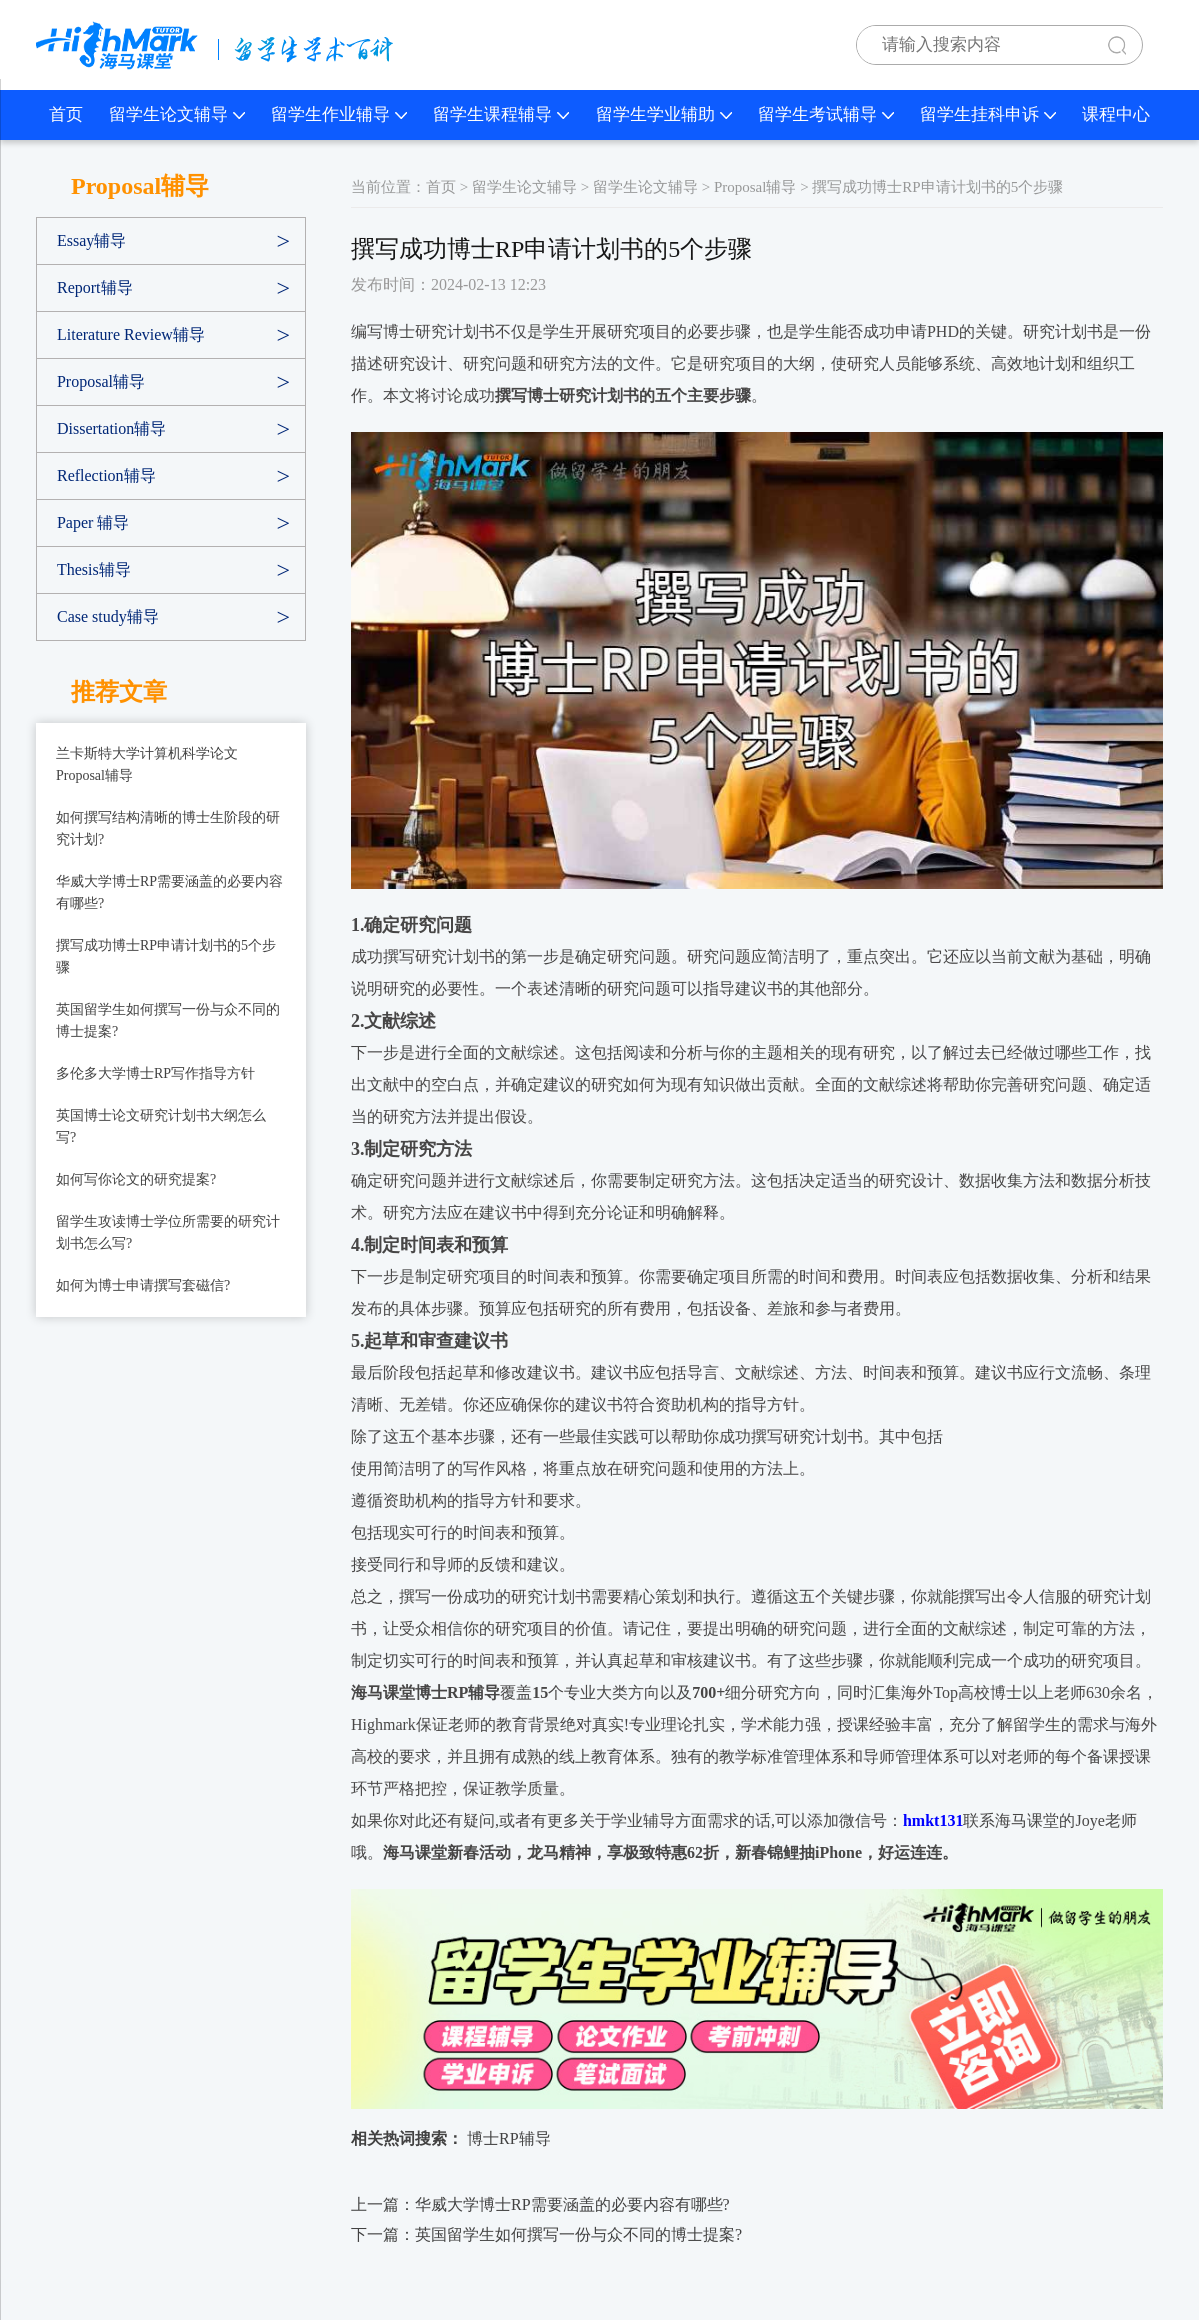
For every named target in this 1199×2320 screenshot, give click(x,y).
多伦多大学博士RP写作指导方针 (155, 1073)
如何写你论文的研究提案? (136, 1179)
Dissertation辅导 (111, 428)
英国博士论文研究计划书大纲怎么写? (161, 1126)
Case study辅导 (108, 616)
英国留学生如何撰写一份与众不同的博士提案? (168, 1020)
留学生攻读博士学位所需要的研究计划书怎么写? (168, 1232)
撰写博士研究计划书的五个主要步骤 (623, 395)
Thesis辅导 (94, 569)
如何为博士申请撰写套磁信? (143, 1285)
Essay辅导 (91, 240)
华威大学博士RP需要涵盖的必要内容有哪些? (169, 892)
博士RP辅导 (509, 2138)
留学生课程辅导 (501, 114)
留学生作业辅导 (339, 114)
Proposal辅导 (101, 381)
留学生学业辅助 (664, 114)
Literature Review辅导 (131, 334)
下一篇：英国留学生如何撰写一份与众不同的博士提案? (546, 2234)
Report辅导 (95, 287)
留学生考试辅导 (826, 114)
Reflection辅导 (106, 475)
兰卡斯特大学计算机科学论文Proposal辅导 (147, 764)
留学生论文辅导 (177, 114)
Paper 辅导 (93, 522)
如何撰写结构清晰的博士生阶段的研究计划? (168, 828)
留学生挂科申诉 (988, 114)
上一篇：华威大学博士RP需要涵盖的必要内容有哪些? (540, 2204)
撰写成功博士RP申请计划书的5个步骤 (166, 956)
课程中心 (1116, 114)
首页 (66, 114)
